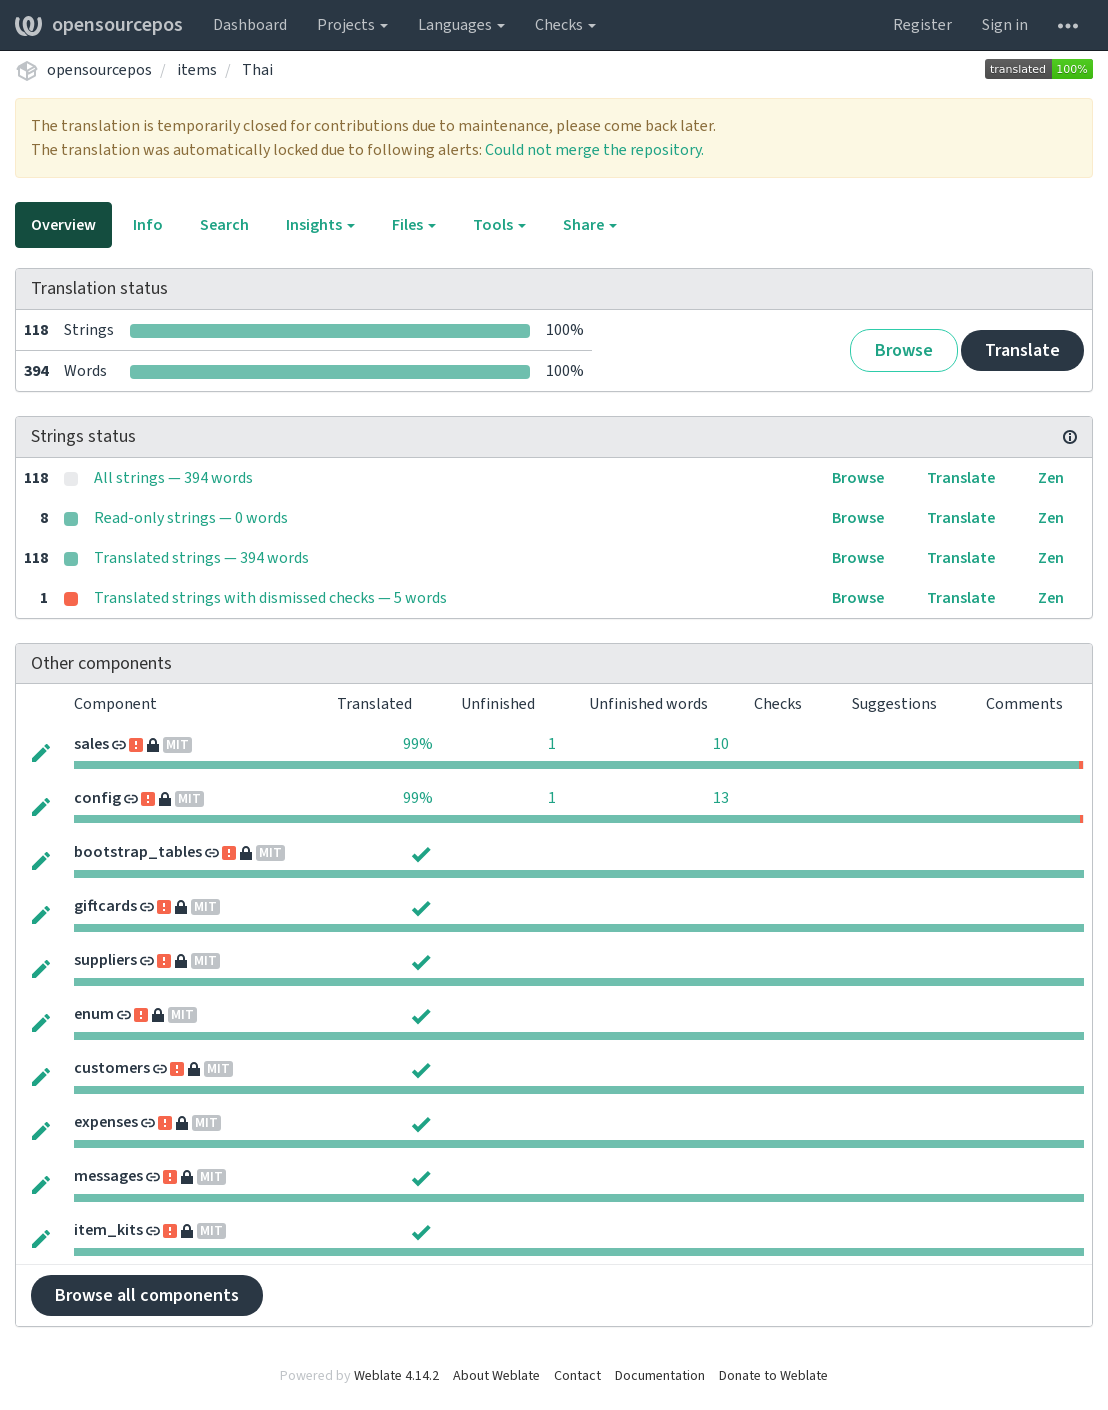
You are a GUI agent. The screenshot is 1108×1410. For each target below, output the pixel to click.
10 (721, 744)
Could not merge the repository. (594, 150)
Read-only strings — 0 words (191, 518)
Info (148, 225)
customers (112, 1068)
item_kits (108, 1230)
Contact (577, 1376)
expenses (106, 1122)
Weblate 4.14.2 (396, 1376)
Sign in (1005, 25)
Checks (565, 25)
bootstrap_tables (138, 852)
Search (224, 225)
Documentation (660, 1376)
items (197, 70)
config (97, 798)
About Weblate (496, 1376)
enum (94, 1014)
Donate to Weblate (773, 1376)
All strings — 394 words (173, 478)
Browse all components (147, 1295)
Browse (904, 350)
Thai (257, 70)
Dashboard (250, 25)
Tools (499, 225)
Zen (1051, 478)
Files (414, 225)
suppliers (105, 960)
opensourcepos (99, 25)
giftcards (105, 906)
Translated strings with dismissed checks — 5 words (270, 598)
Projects (352, 25)
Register (922, 25)
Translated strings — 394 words (201, 558)
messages (108, 1176)
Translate (1022, 350)
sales (91, 744)
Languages (461, 25)
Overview (63, 225)
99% (418, 744)
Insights (320, 225)
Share (590, 225)
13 (721, 798)
